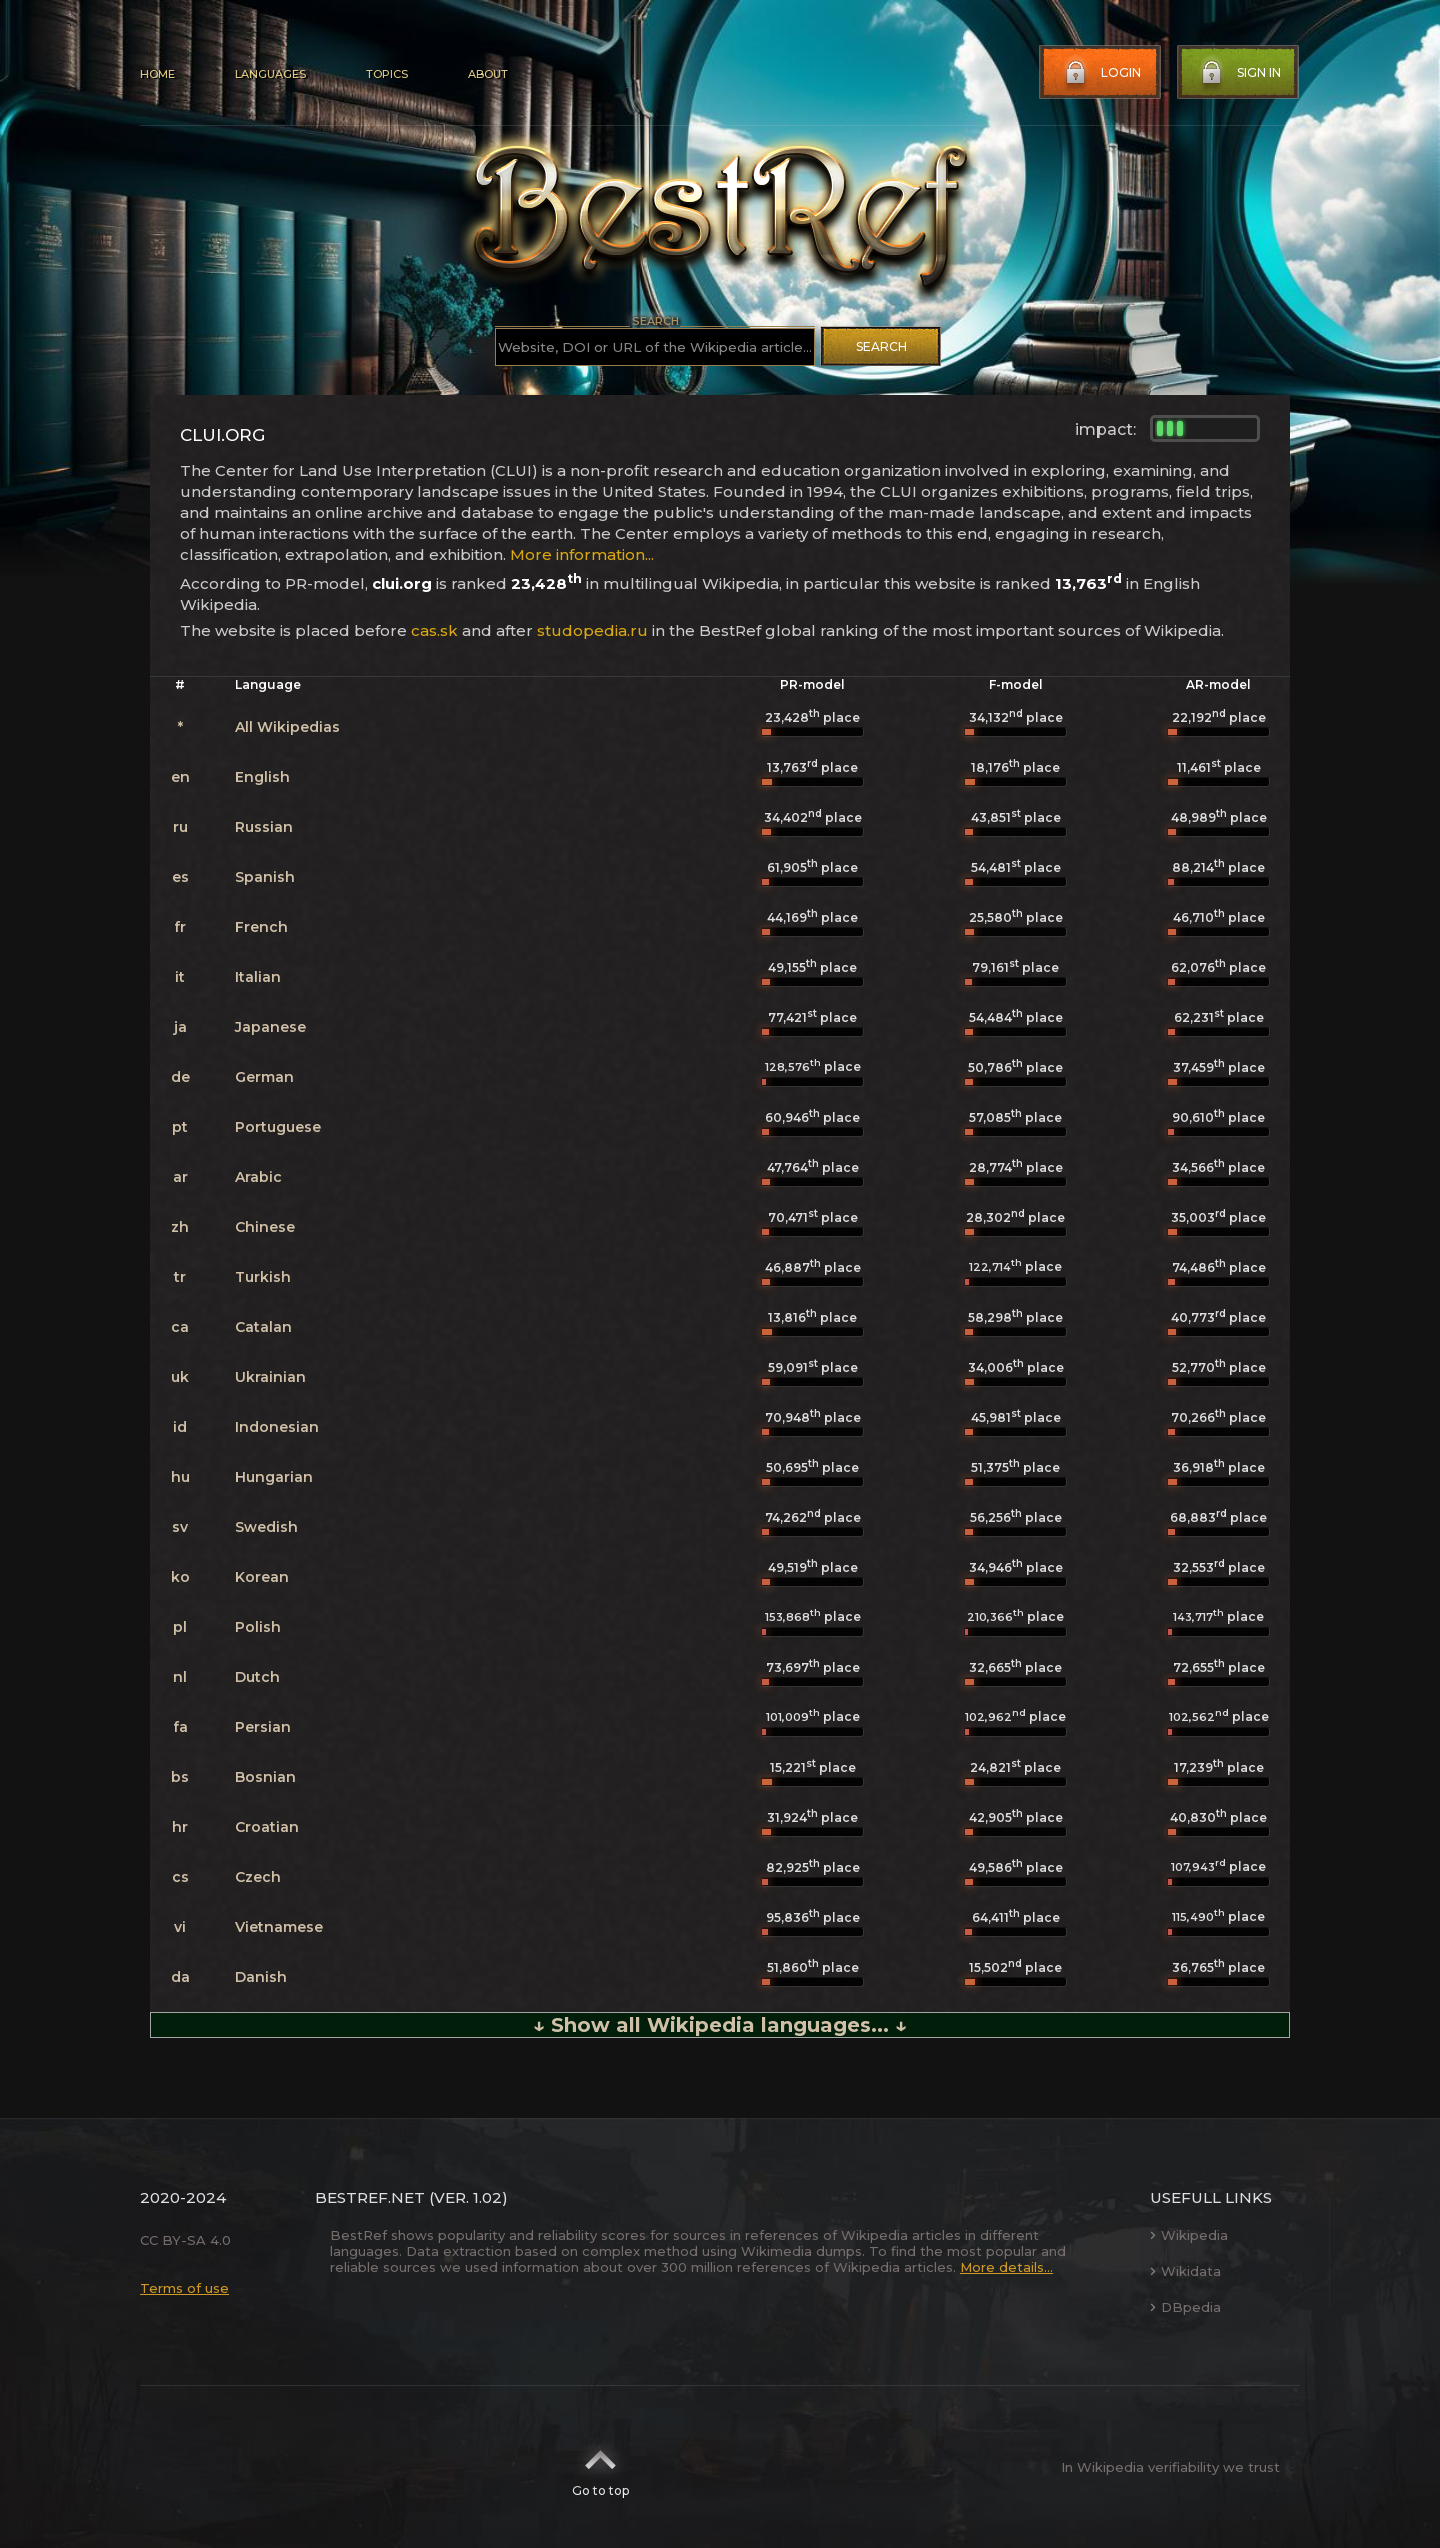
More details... (1006, 2267)
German (264, 1077)
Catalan (263, 1327)
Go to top (600, 2467)
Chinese (265, 1227)
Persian (263, 1727)
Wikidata (1185, 2271)
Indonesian (277, 1427)
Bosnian (265, 1777)
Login (1101, 73)
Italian (258, 977)
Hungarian (274, 1477)
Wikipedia (1189, 2235)
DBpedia (1185, 2307)
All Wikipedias (287, 727)
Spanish (265, 877)
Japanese (270, 1027)
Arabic (258, 1177)
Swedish (266, 1527)
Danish (261, 1977)
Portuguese (278, 1127)
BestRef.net (370, 2197)
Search (881, 346)
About (488, 74)
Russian (264, 827)
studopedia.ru (592, 630)
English (262, 777)
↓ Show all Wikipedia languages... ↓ (720, 2025)
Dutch (257, 1677)
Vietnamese (279, 1927)
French (261, 927)
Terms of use (184, 2288)
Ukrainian (270, 1377)
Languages (270, 74)
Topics (387, 74)
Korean (262, 1577)
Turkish (263, 1277)
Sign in (1239, 73)
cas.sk (434, 630)
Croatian (267, 1827)
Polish (258, 1627)
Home (157, 74)
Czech (258, 1877)
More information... (582, 554)
